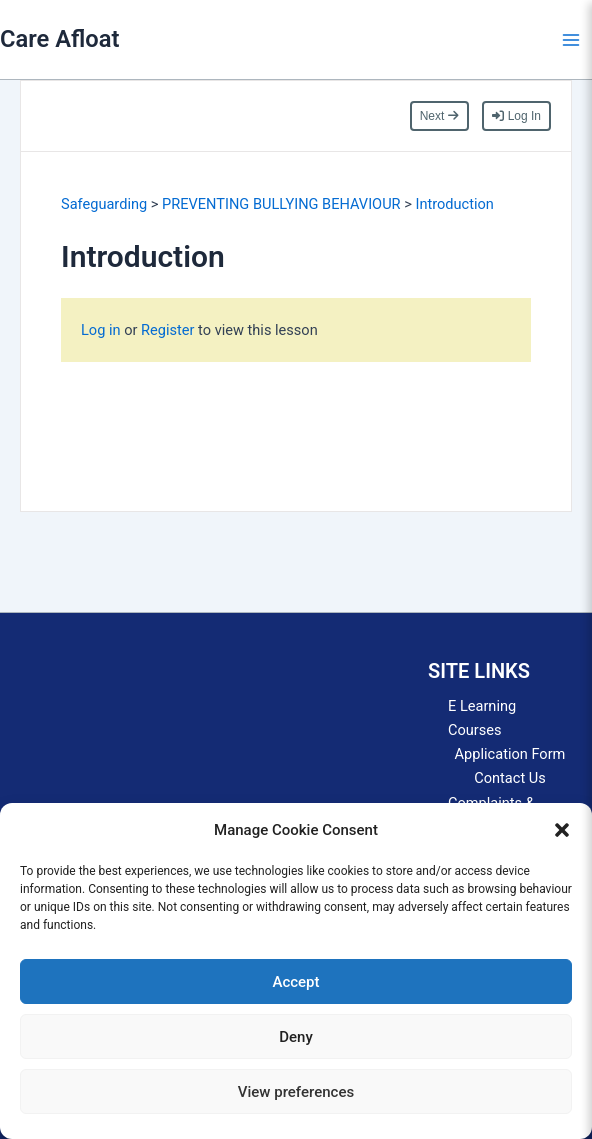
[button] (562, 830)
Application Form (510, 754)
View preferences (296, 1092)
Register (167, 330)
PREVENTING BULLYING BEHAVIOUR (281, 204)
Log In (516, 116)
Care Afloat (59, 39)
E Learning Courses (482, 718)
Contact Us (510, 778)
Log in (102, 330)
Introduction (454, 204)
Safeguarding (104, 204)
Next (439, 116)
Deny (296, 1037)
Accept (295, 982)
